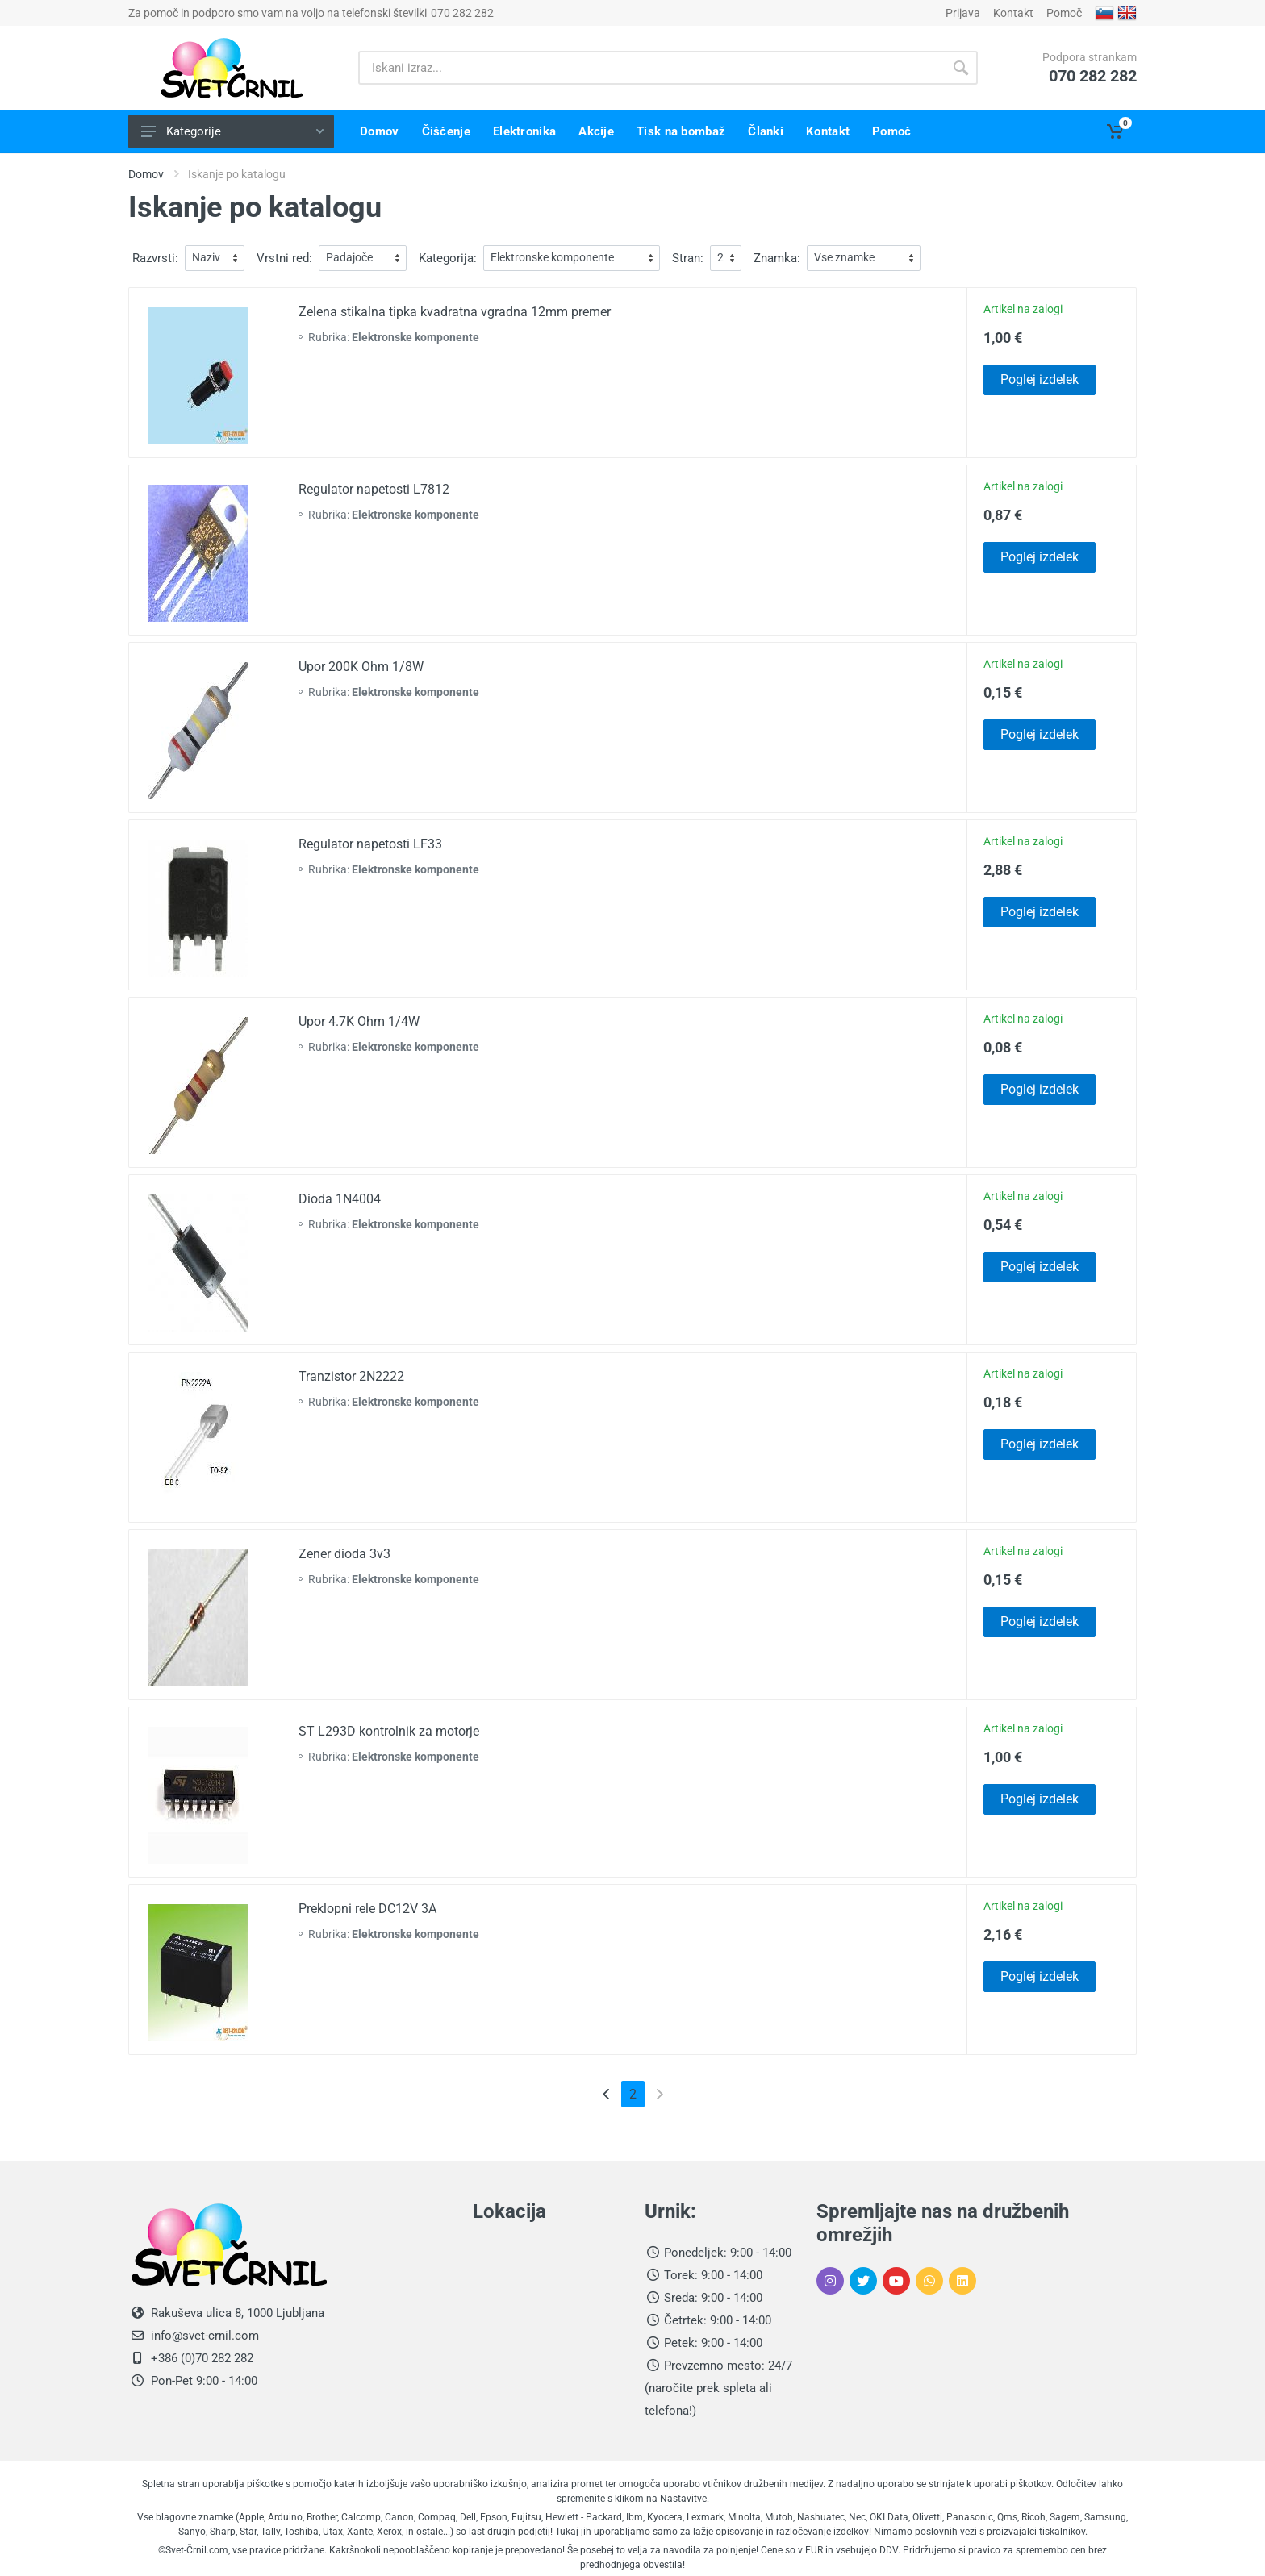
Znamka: (777, 258)
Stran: (687, 258)
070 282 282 (462, 13)
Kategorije (232, 131)
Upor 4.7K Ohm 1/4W (359, 1021)
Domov (146, 174)
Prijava (963, 13)
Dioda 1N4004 (340, 1199)
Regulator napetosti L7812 (374, 489)
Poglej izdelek (1039, 379)
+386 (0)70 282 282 (200, 2358)
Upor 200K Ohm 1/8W (361, 666)
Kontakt (1013, 13)
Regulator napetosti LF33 (370, 844)
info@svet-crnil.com (203, 2335)
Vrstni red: (284, 258)
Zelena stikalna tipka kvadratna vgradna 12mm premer (455, 311)
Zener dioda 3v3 (344, 1553)
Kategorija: (448, 258)
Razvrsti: (155, 258)
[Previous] (606, 2094)
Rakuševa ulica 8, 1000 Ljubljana (237, 2313)
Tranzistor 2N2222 (351, 1376)
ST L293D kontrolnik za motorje (389, 1731)
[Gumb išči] (961, 68)
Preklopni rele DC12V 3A (367, 1908)
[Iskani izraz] (651, 68)
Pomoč (1064, 13)
